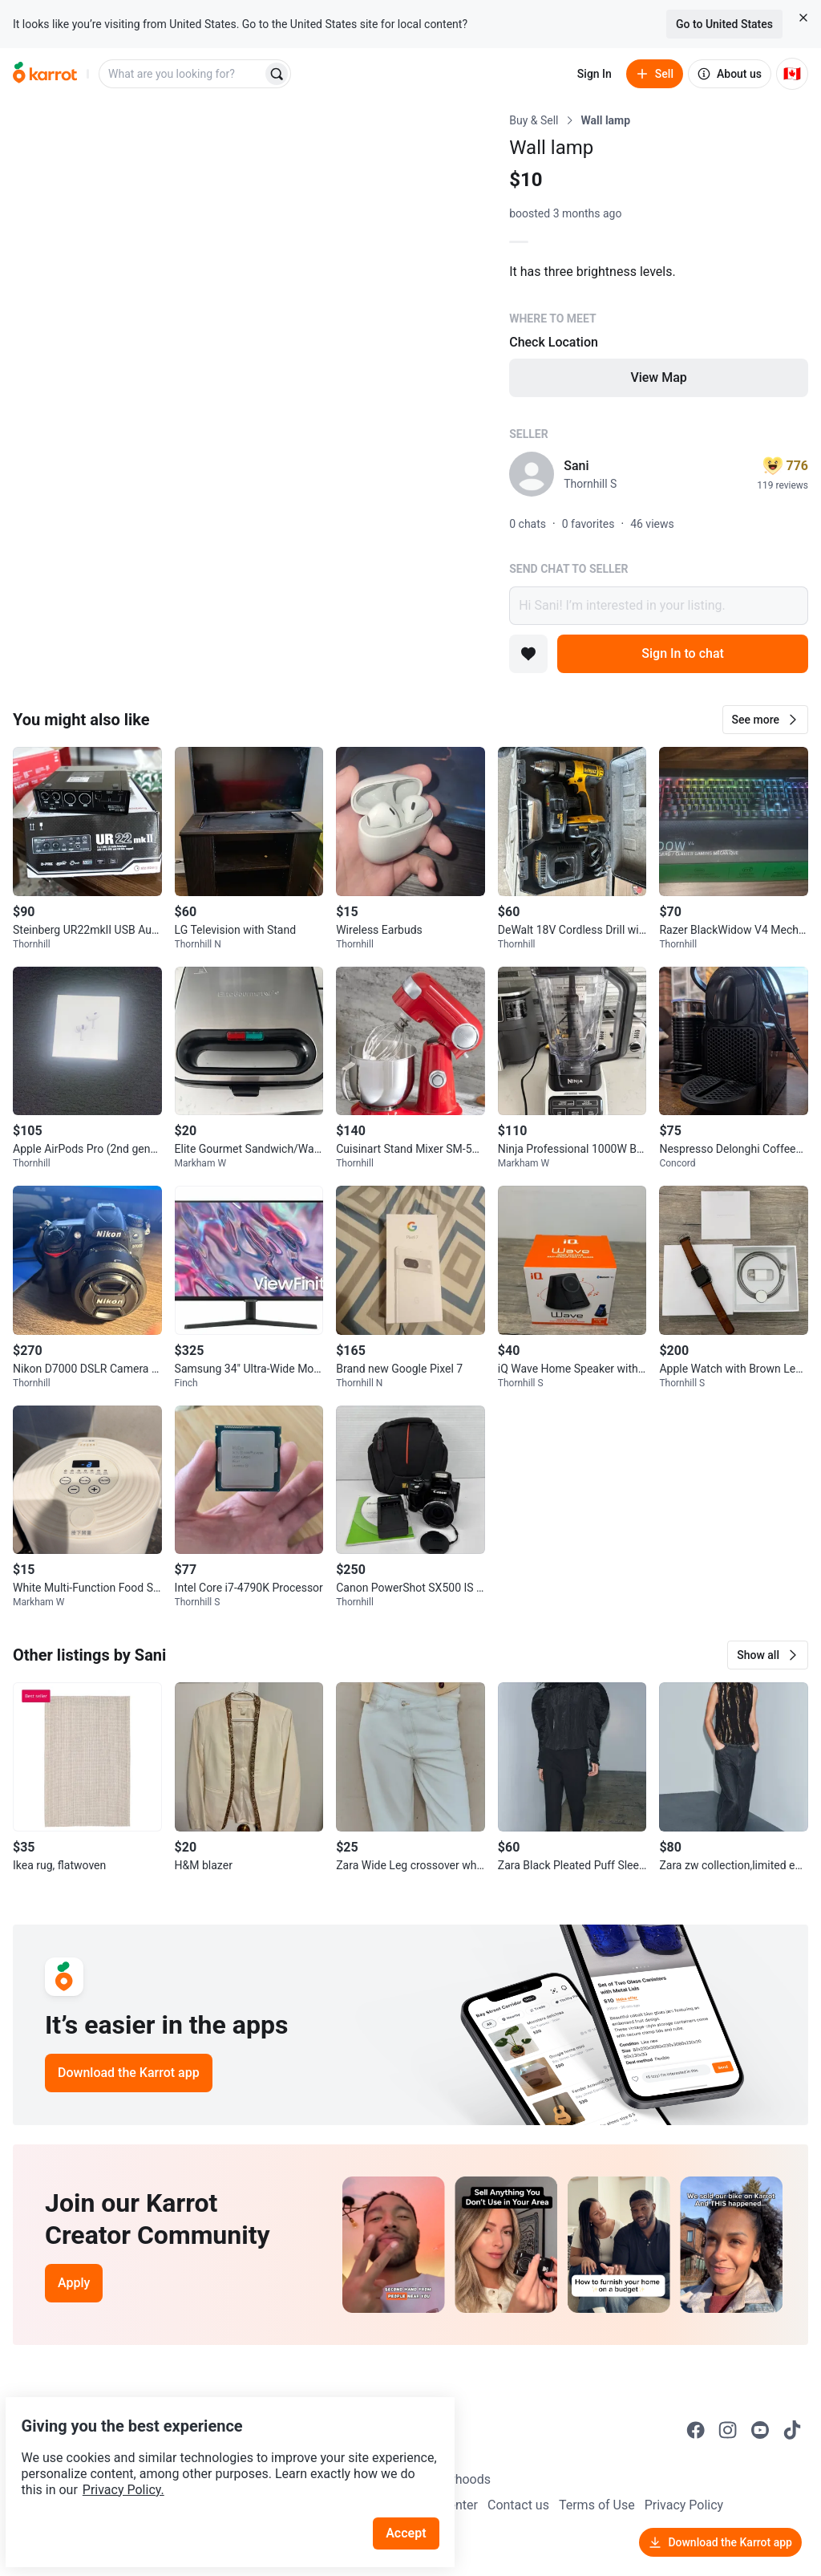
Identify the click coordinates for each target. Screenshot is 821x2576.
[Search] (276, 74)
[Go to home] (45, 74)
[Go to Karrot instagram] (728, 2430)
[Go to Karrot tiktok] (792, 2430)
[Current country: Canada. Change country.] (792, 74)
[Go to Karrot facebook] (696, 2430)
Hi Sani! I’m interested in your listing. (658, 605)
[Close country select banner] (803, 17)
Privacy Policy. (218, 2452)
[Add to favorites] (528, 654)
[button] (765, 719)
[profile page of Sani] (531, 474)
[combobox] (182, 73)
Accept (416, 2495)
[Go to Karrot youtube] (760, 2430)
